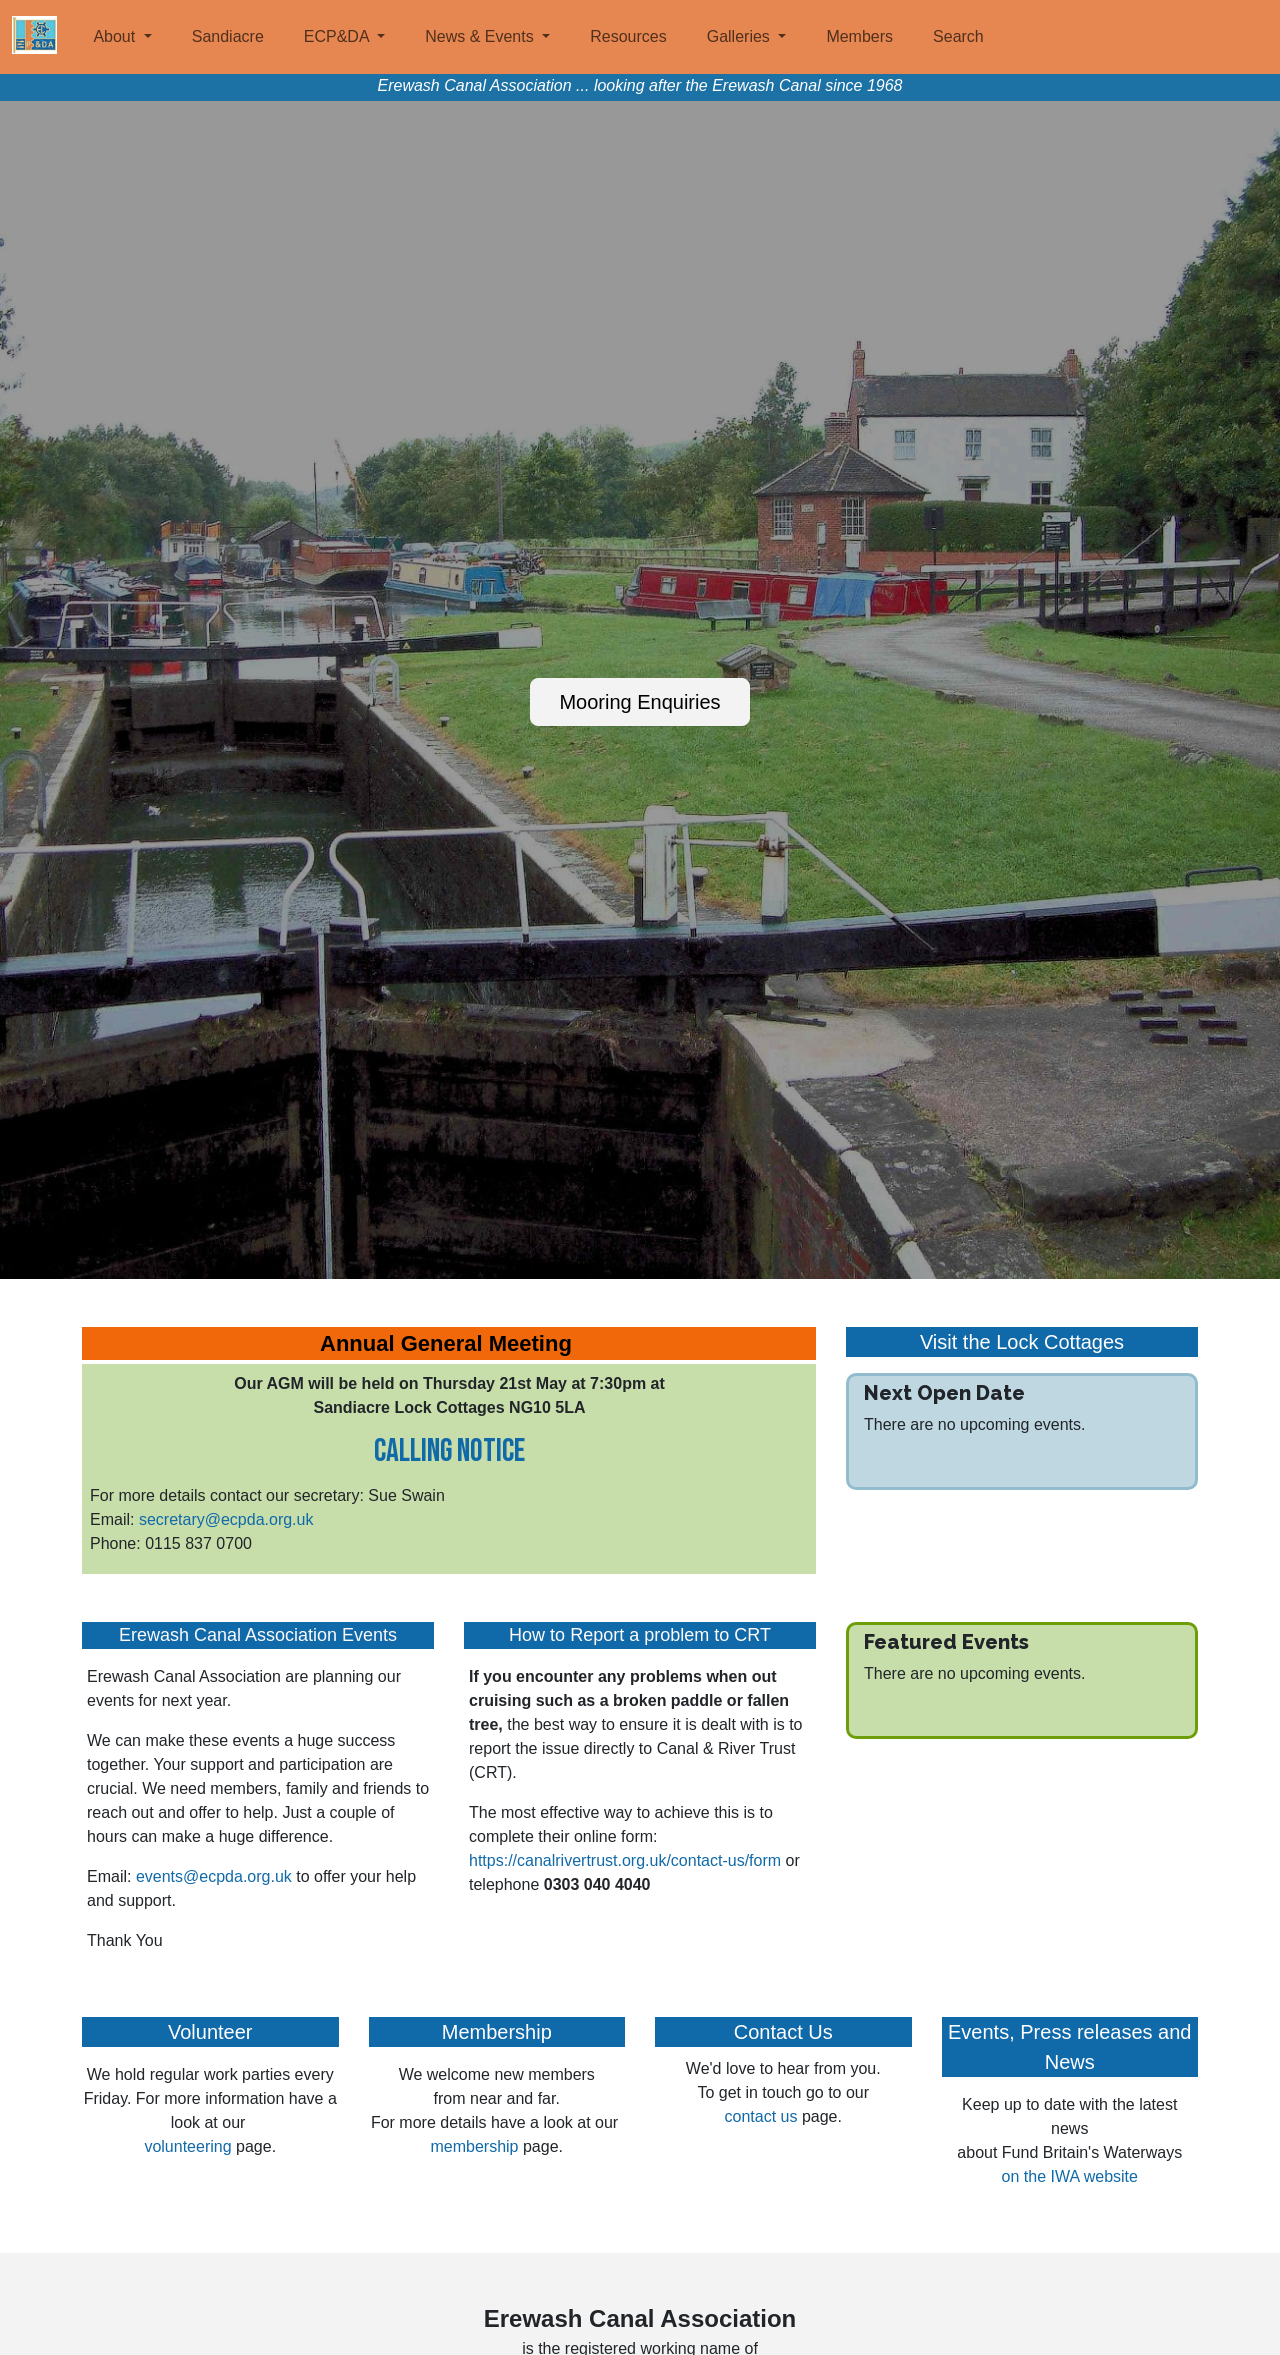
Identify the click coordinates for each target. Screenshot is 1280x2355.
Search (958, 36)
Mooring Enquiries (639, 702)
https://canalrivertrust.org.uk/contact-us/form (625, 1860)
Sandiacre (228, 36)
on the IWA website (1070, 2176)
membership (474, 2146)
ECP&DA (338, 36)
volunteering (190, 2146)
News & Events (481, 36)
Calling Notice (449, 1451)
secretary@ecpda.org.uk (226, 1519)
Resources (628, 36)
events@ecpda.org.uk (214, 1876)
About (116, 36)
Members (859, 36)
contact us (761, 2116)
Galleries (741, 36)
